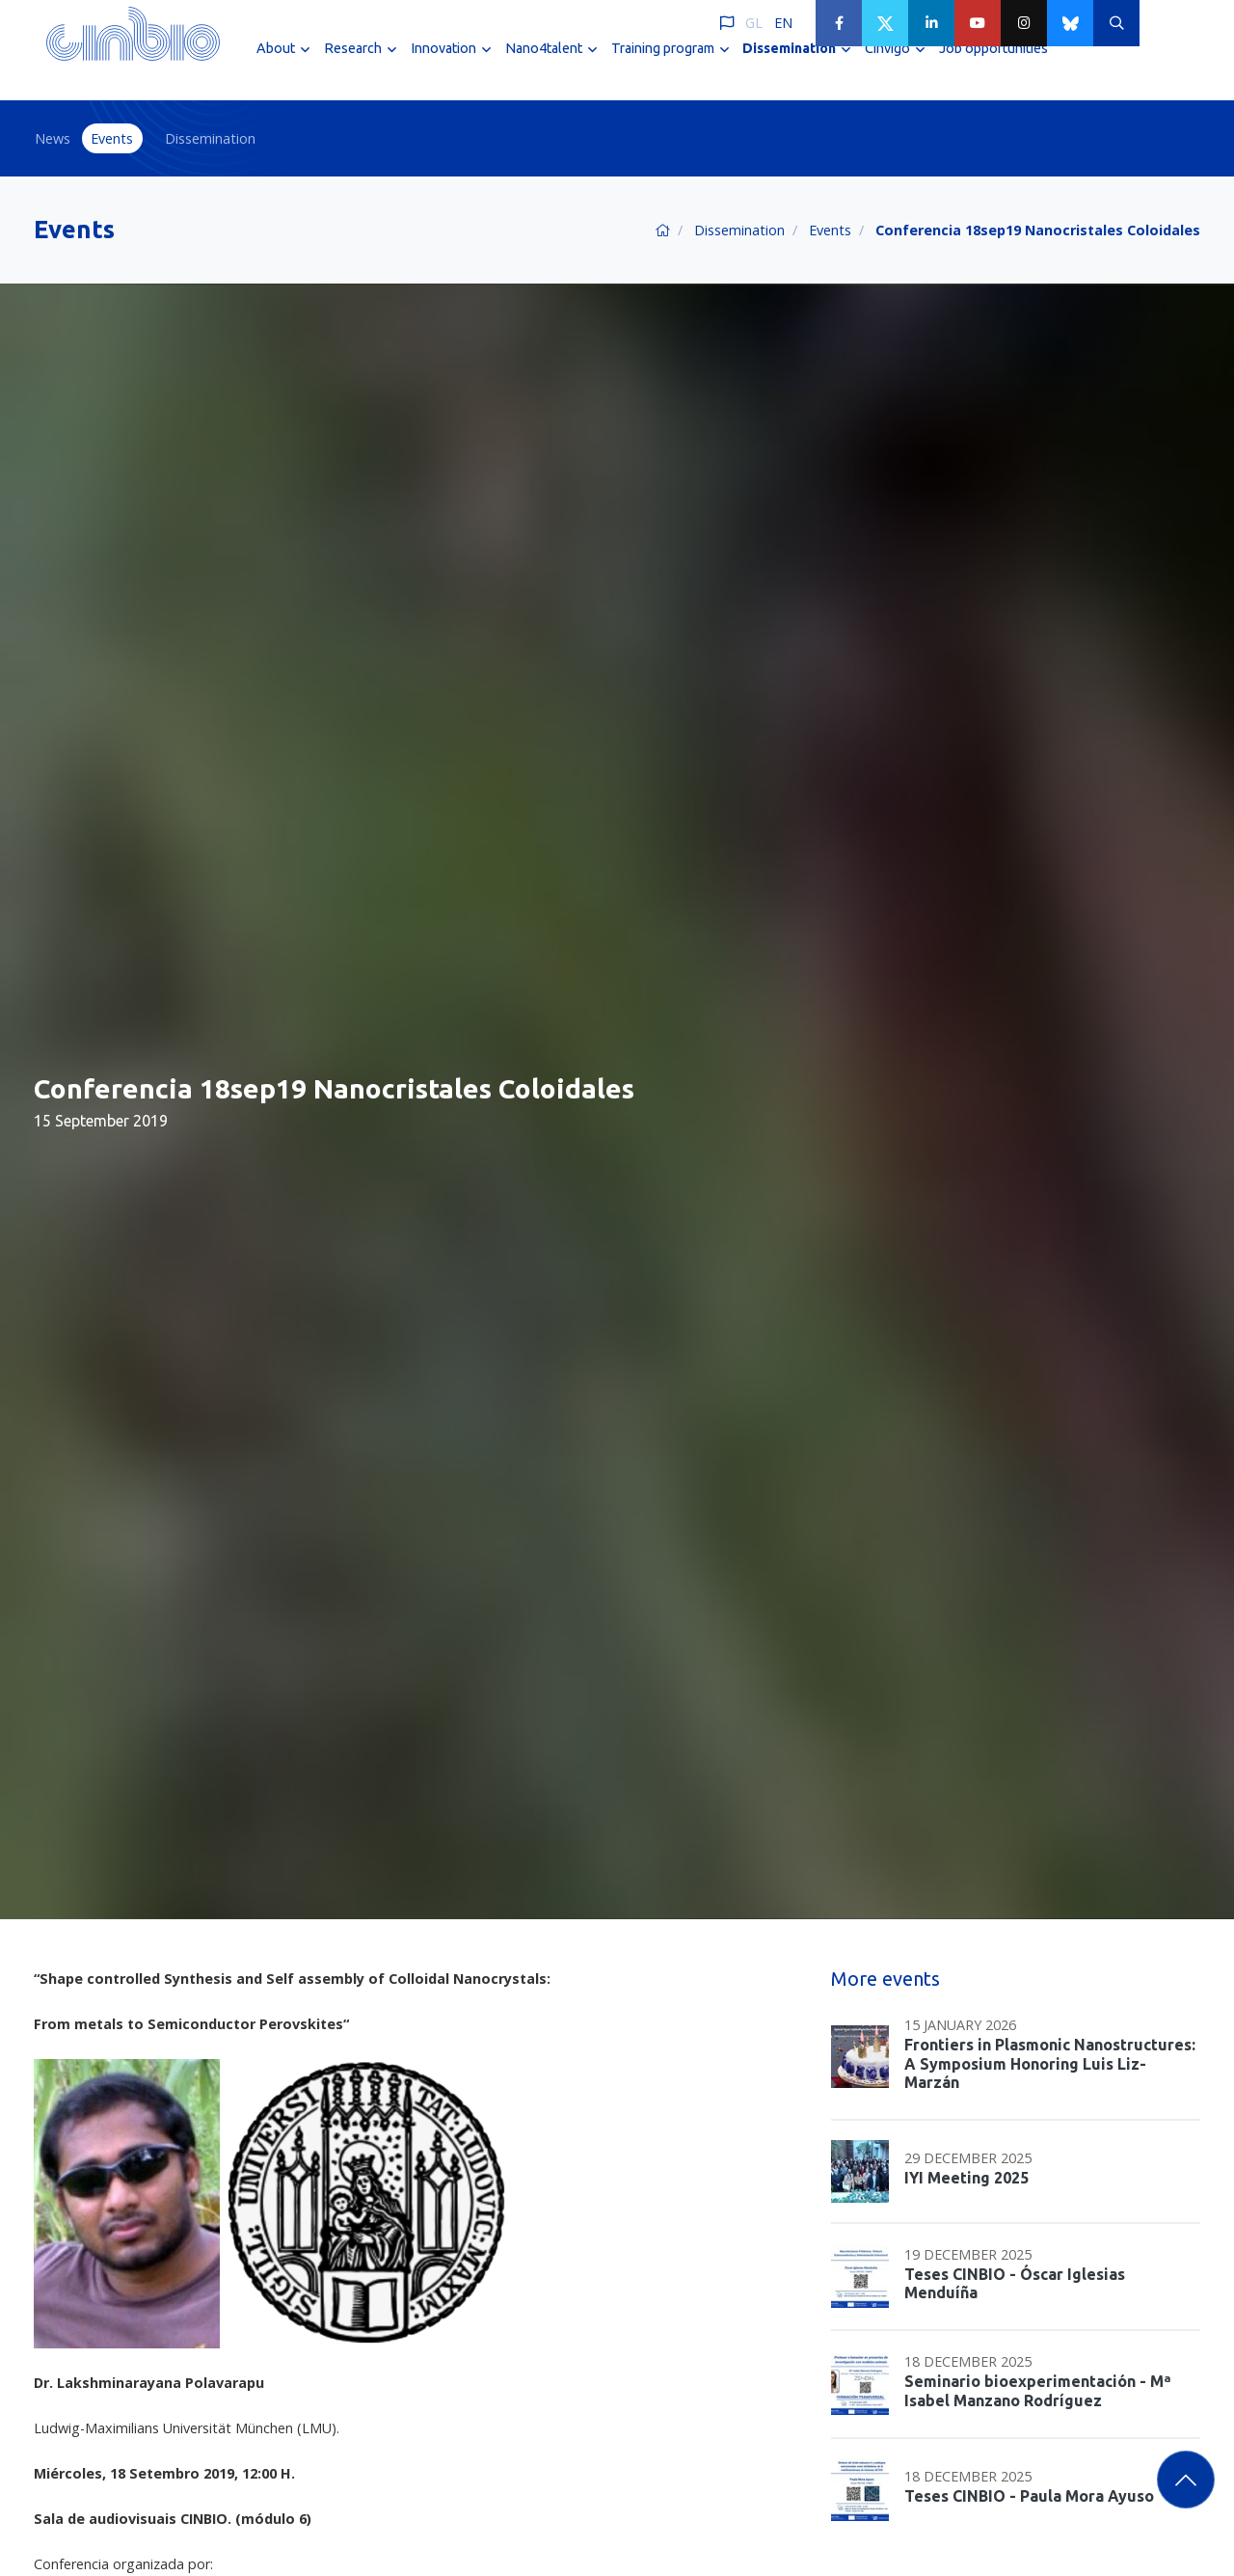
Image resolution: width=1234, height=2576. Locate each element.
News (52, 138)
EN (783, 23)
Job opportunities (993, 65)
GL (754, 23)
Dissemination (210, 138)
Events (112, 138)
